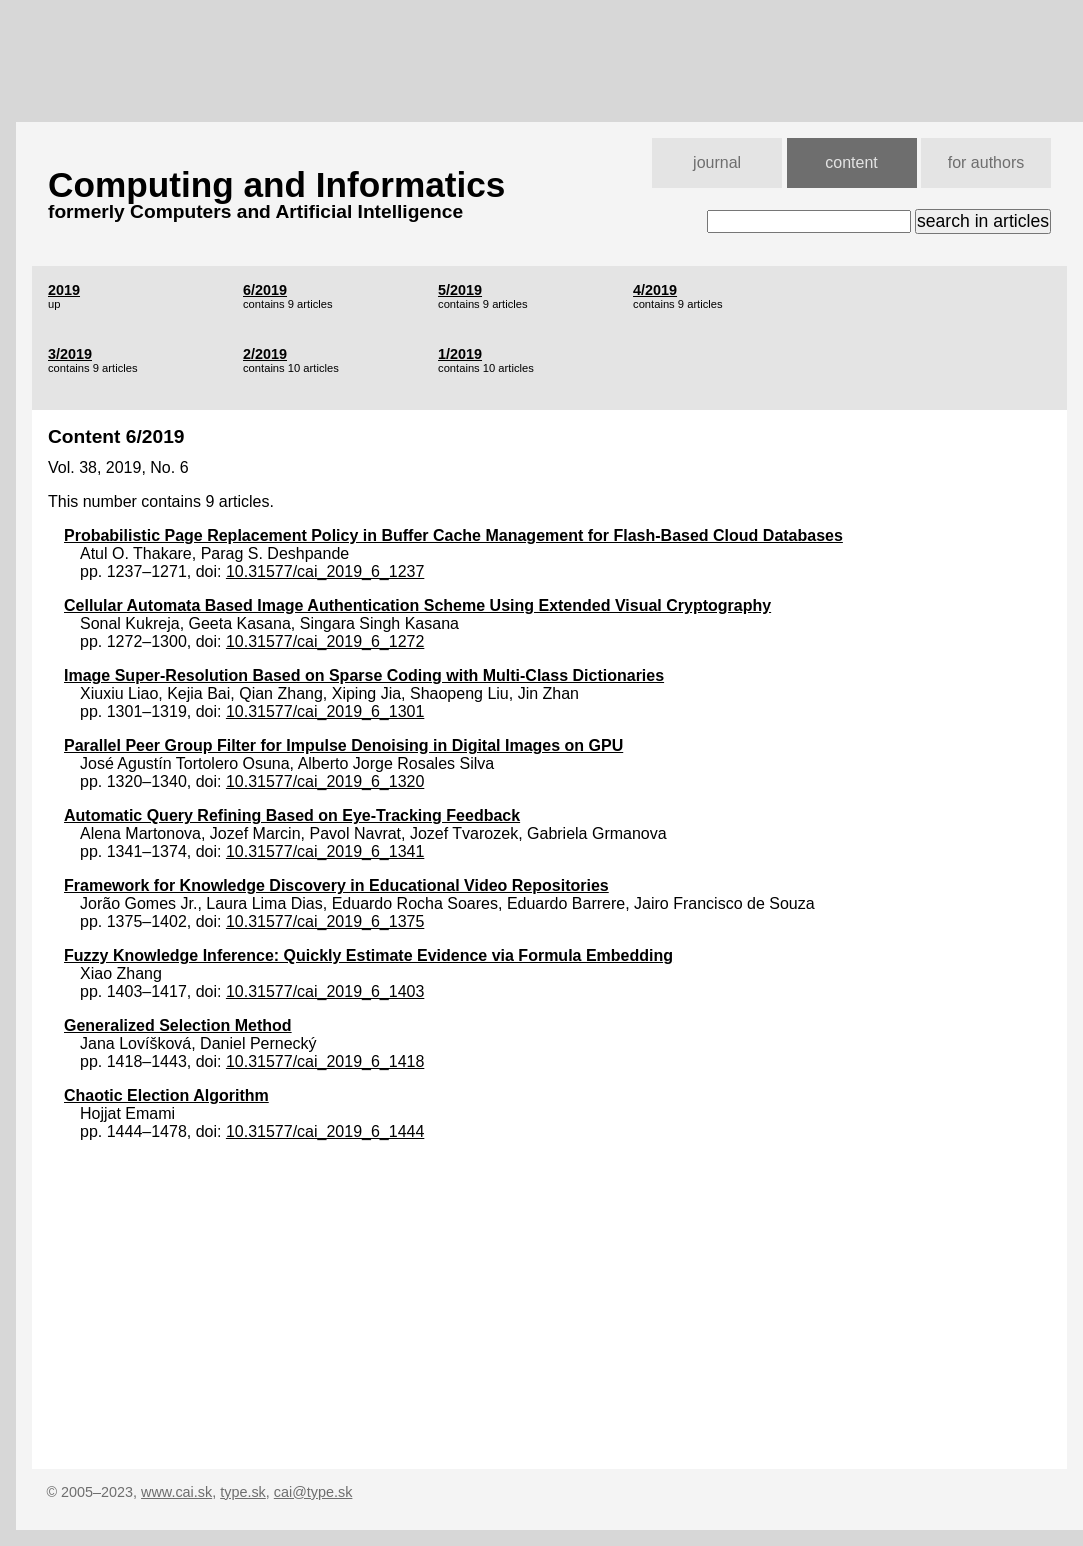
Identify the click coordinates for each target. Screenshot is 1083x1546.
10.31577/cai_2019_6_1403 (325, 991)
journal (717, 162)
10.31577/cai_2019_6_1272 (325, 641)
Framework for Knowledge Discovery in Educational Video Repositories (336, 885)
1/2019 (460, 354)
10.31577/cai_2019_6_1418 (325, 1061)
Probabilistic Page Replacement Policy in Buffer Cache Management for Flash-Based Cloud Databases (453, 535)
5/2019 (460, 290)
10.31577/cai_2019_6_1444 (325, 1131)
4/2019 (655, 290)
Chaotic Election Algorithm (166, 1095)
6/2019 (265, 290)
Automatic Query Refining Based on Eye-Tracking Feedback (292, 815)
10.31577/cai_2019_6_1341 (325, 851)
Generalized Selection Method (178, 1025)
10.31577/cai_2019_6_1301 (325, 711)
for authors (986, 162)
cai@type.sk (313, 1492)
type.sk (243, 1492)
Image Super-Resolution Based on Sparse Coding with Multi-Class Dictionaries (364, 675)
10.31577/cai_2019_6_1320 (325, 781)
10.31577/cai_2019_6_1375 (325, 921)
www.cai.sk (176, 1492)
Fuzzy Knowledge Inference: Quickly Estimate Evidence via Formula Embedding (368, 955)
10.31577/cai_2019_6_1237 (325, 571)
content (851, 162)
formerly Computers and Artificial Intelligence (255, 211)
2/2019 (265, 354)
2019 (64, 290)
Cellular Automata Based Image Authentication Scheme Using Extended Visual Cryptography (417, 605)
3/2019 (70, 354)
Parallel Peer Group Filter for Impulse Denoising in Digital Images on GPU (343, 745)
